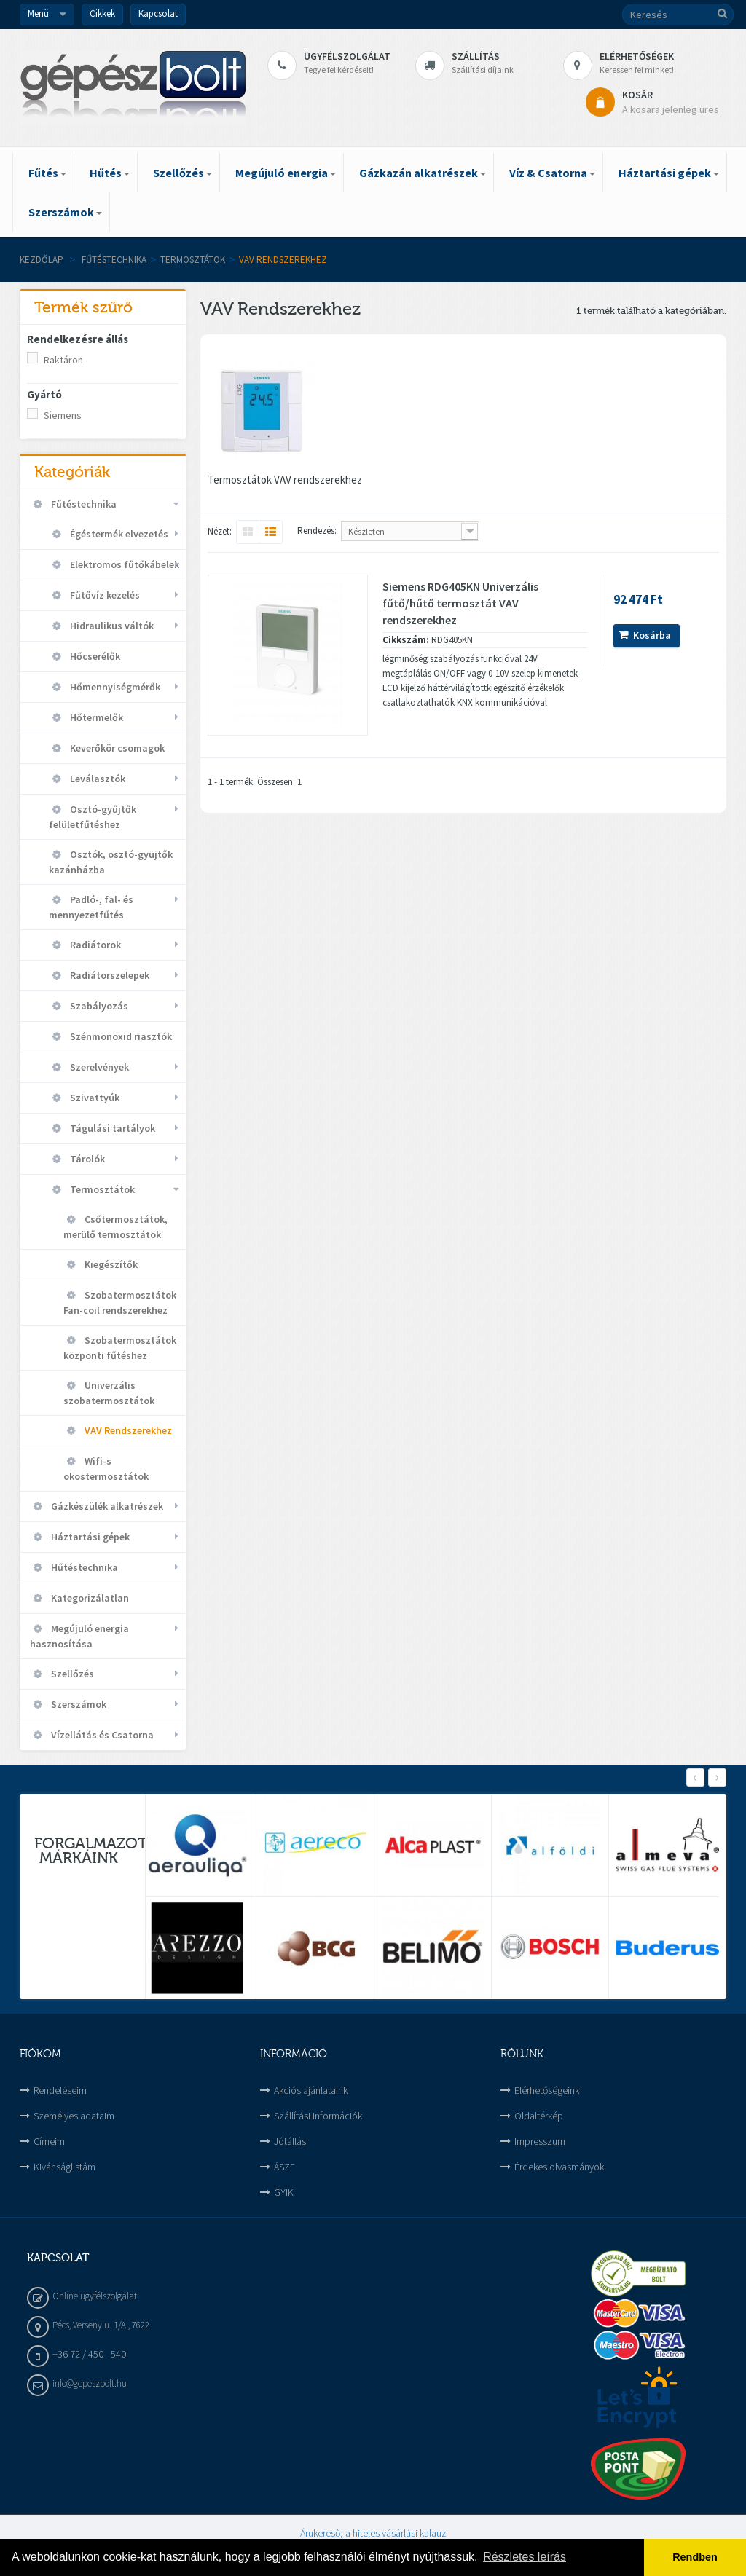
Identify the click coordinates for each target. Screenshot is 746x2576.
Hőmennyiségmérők (114, 686)
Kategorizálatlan (89, 1597)
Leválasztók (96, 778)
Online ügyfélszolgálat (94, 2296)
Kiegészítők (110, 1264)
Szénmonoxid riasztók (120, 1036)
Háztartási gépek (89, 1536)
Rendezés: (317, 530)
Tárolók (86, 1158)
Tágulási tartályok (111, 1128)
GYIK (284, 2192)
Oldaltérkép (538, 2115)
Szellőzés (71, 1673)
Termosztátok (192, 259)
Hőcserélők (94, 656)
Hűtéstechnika (83, 1567)
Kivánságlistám (64, 2166)
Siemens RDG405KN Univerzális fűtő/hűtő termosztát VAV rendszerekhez (460, 603)
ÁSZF (284, 2166)
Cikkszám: (405, 640)
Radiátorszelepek (108, 975)
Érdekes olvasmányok (559, 2166)
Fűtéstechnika (114, 259)
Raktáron (63, 359)
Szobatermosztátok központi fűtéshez (119, 1348)
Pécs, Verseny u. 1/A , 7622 (100, 2325)
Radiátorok (94, 944)
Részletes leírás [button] (524, 2557)
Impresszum (539, 2141)
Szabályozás (98, 1005)
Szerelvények (98, 1067)
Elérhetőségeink (546, 2090)
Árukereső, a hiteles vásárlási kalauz (373, 2533)
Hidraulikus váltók (111, 625)
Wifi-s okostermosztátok (106, 1468)
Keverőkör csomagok (116, 748)
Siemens (63, 415)
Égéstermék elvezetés (118, 533)
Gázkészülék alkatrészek (106, 1506)
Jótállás (290, 2141)
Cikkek (102, 13)
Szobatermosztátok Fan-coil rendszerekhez (119, 1302)
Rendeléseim (60, 2090)
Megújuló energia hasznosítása (79, 1636)
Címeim (49, 2141)
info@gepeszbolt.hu (89, 2383)
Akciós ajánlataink (311, 2090)
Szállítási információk (318, 2115)
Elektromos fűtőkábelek (123, 564)
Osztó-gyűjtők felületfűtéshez (92, 817)
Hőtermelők (95, 717)
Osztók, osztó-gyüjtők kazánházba (111, 862)
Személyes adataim (74, 2115)
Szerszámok (77, 1704)
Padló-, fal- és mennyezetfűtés (91, 907)
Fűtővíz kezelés (104, 595)
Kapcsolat (158, 13)
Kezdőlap (41, 259)
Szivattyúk (93, 1097)
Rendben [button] (695, 2557)
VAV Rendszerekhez (127, 1430)
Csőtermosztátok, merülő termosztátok (115, 1227)
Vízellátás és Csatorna (101, 1734)
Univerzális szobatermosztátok (108, 1393)
